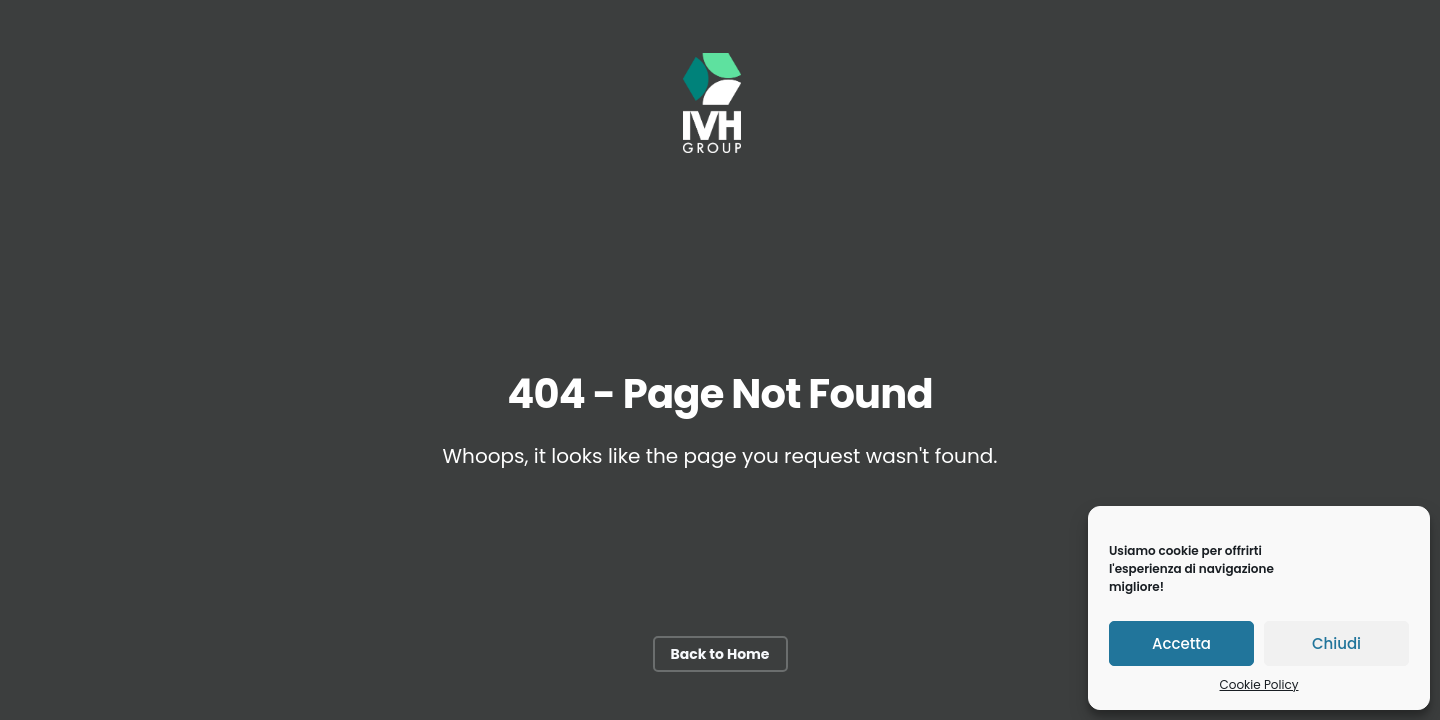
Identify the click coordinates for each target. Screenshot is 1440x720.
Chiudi (1336, 643)
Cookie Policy (1259, 684)
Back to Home (720, 654)
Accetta (1181, 643)
